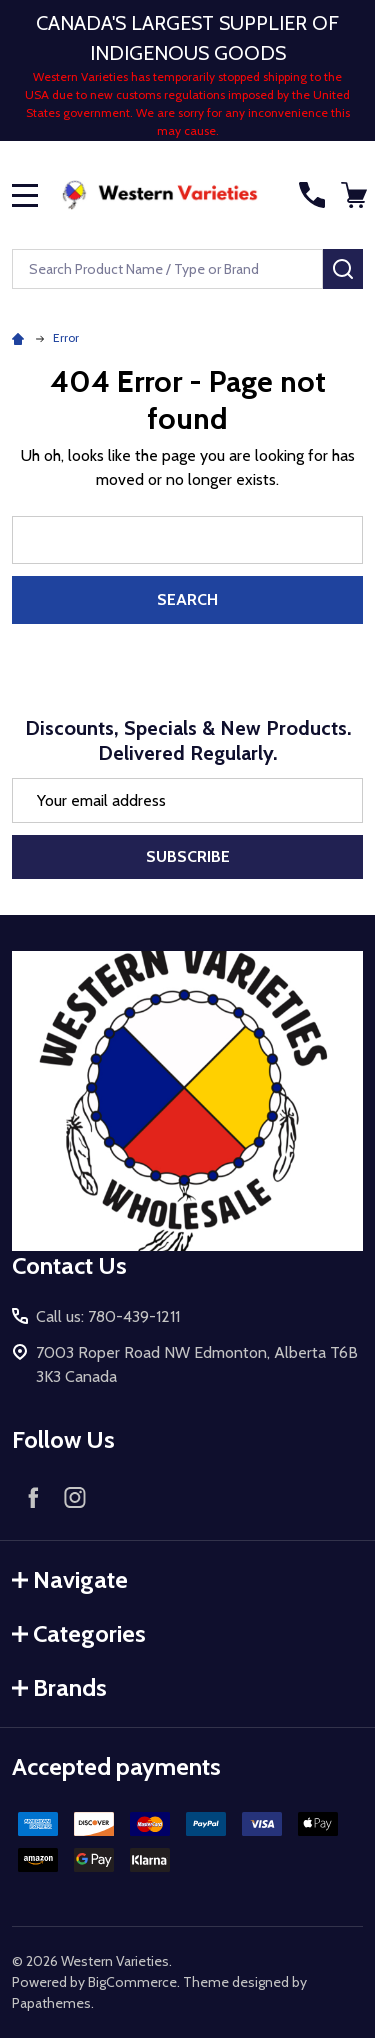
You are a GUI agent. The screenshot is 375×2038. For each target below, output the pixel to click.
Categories (79, 1633)
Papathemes (51, 2003)
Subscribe (188, 856)
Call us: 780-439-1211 (108, 1316)
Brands (59, 1687)
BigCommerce (132, 1982)
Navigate (70, 1579)
